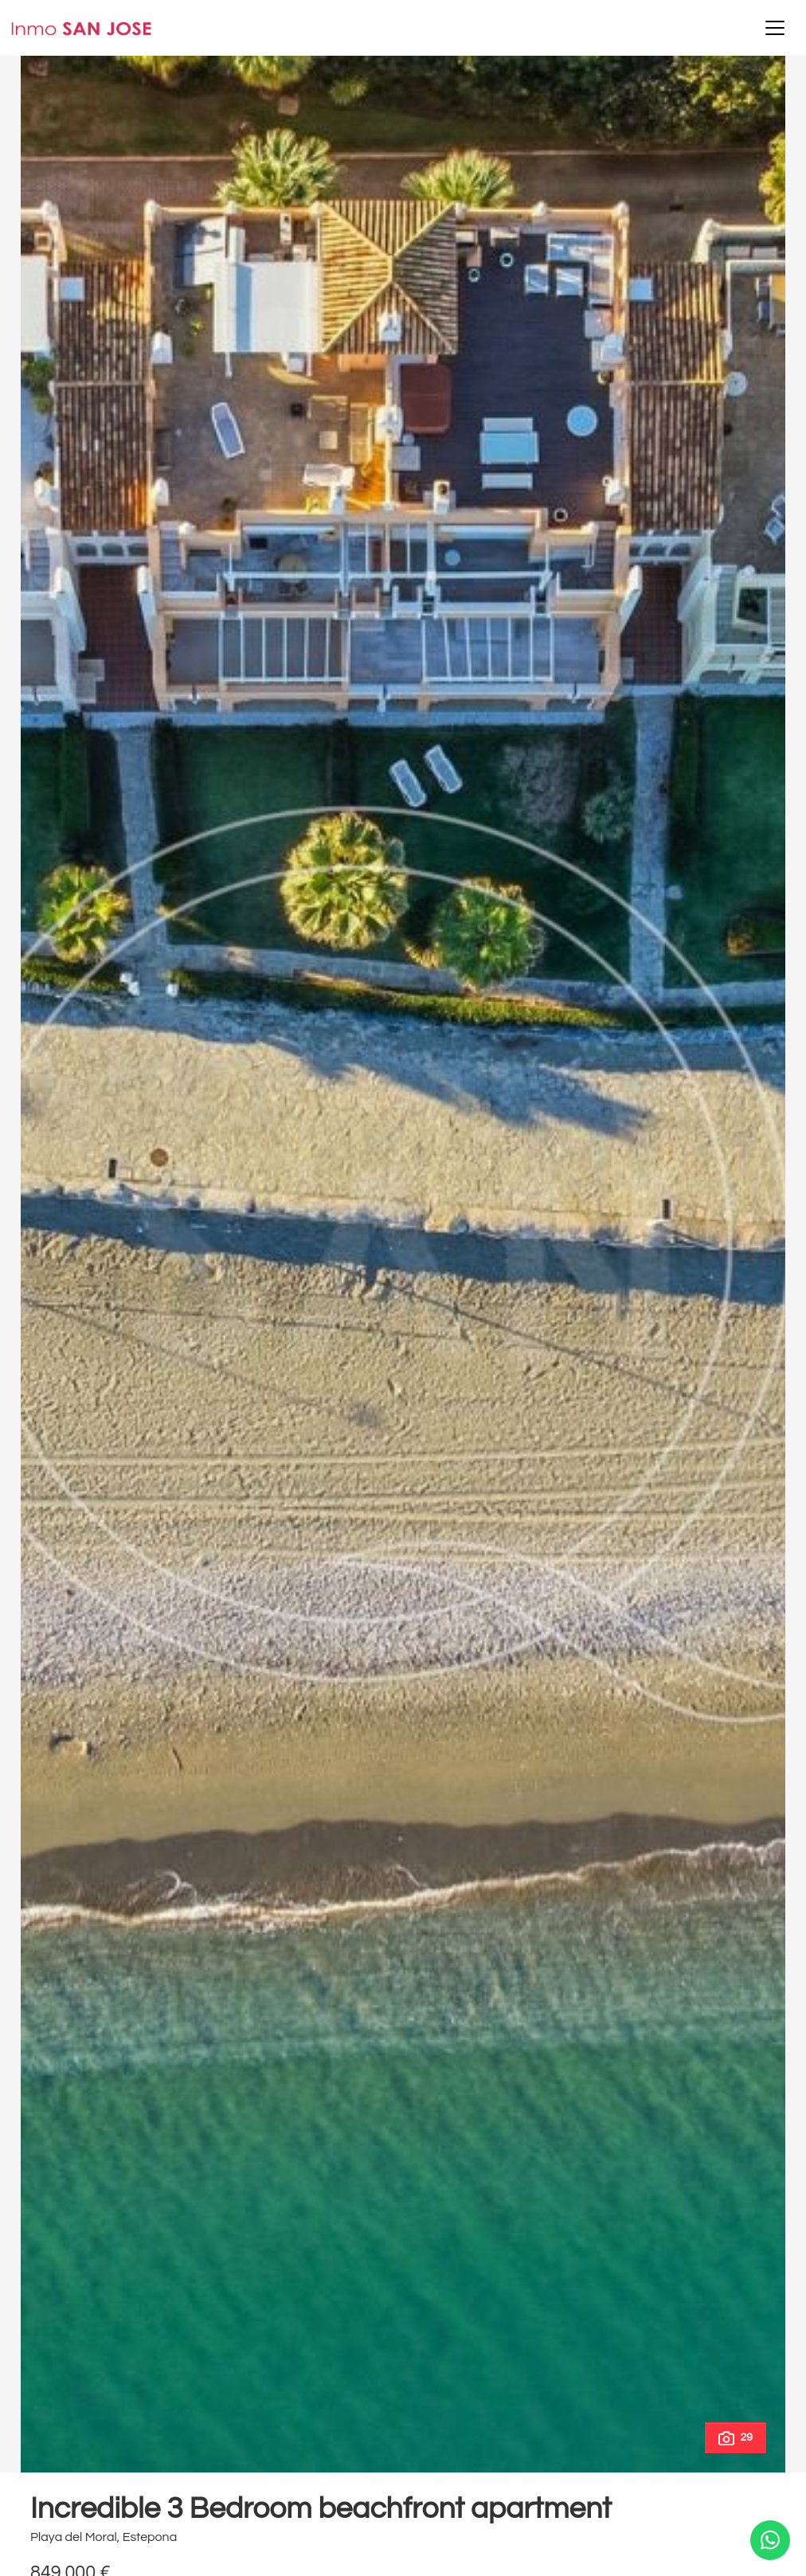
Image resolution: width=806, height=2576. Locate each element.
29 (735, 2438)
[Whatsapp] (770, 2540)
